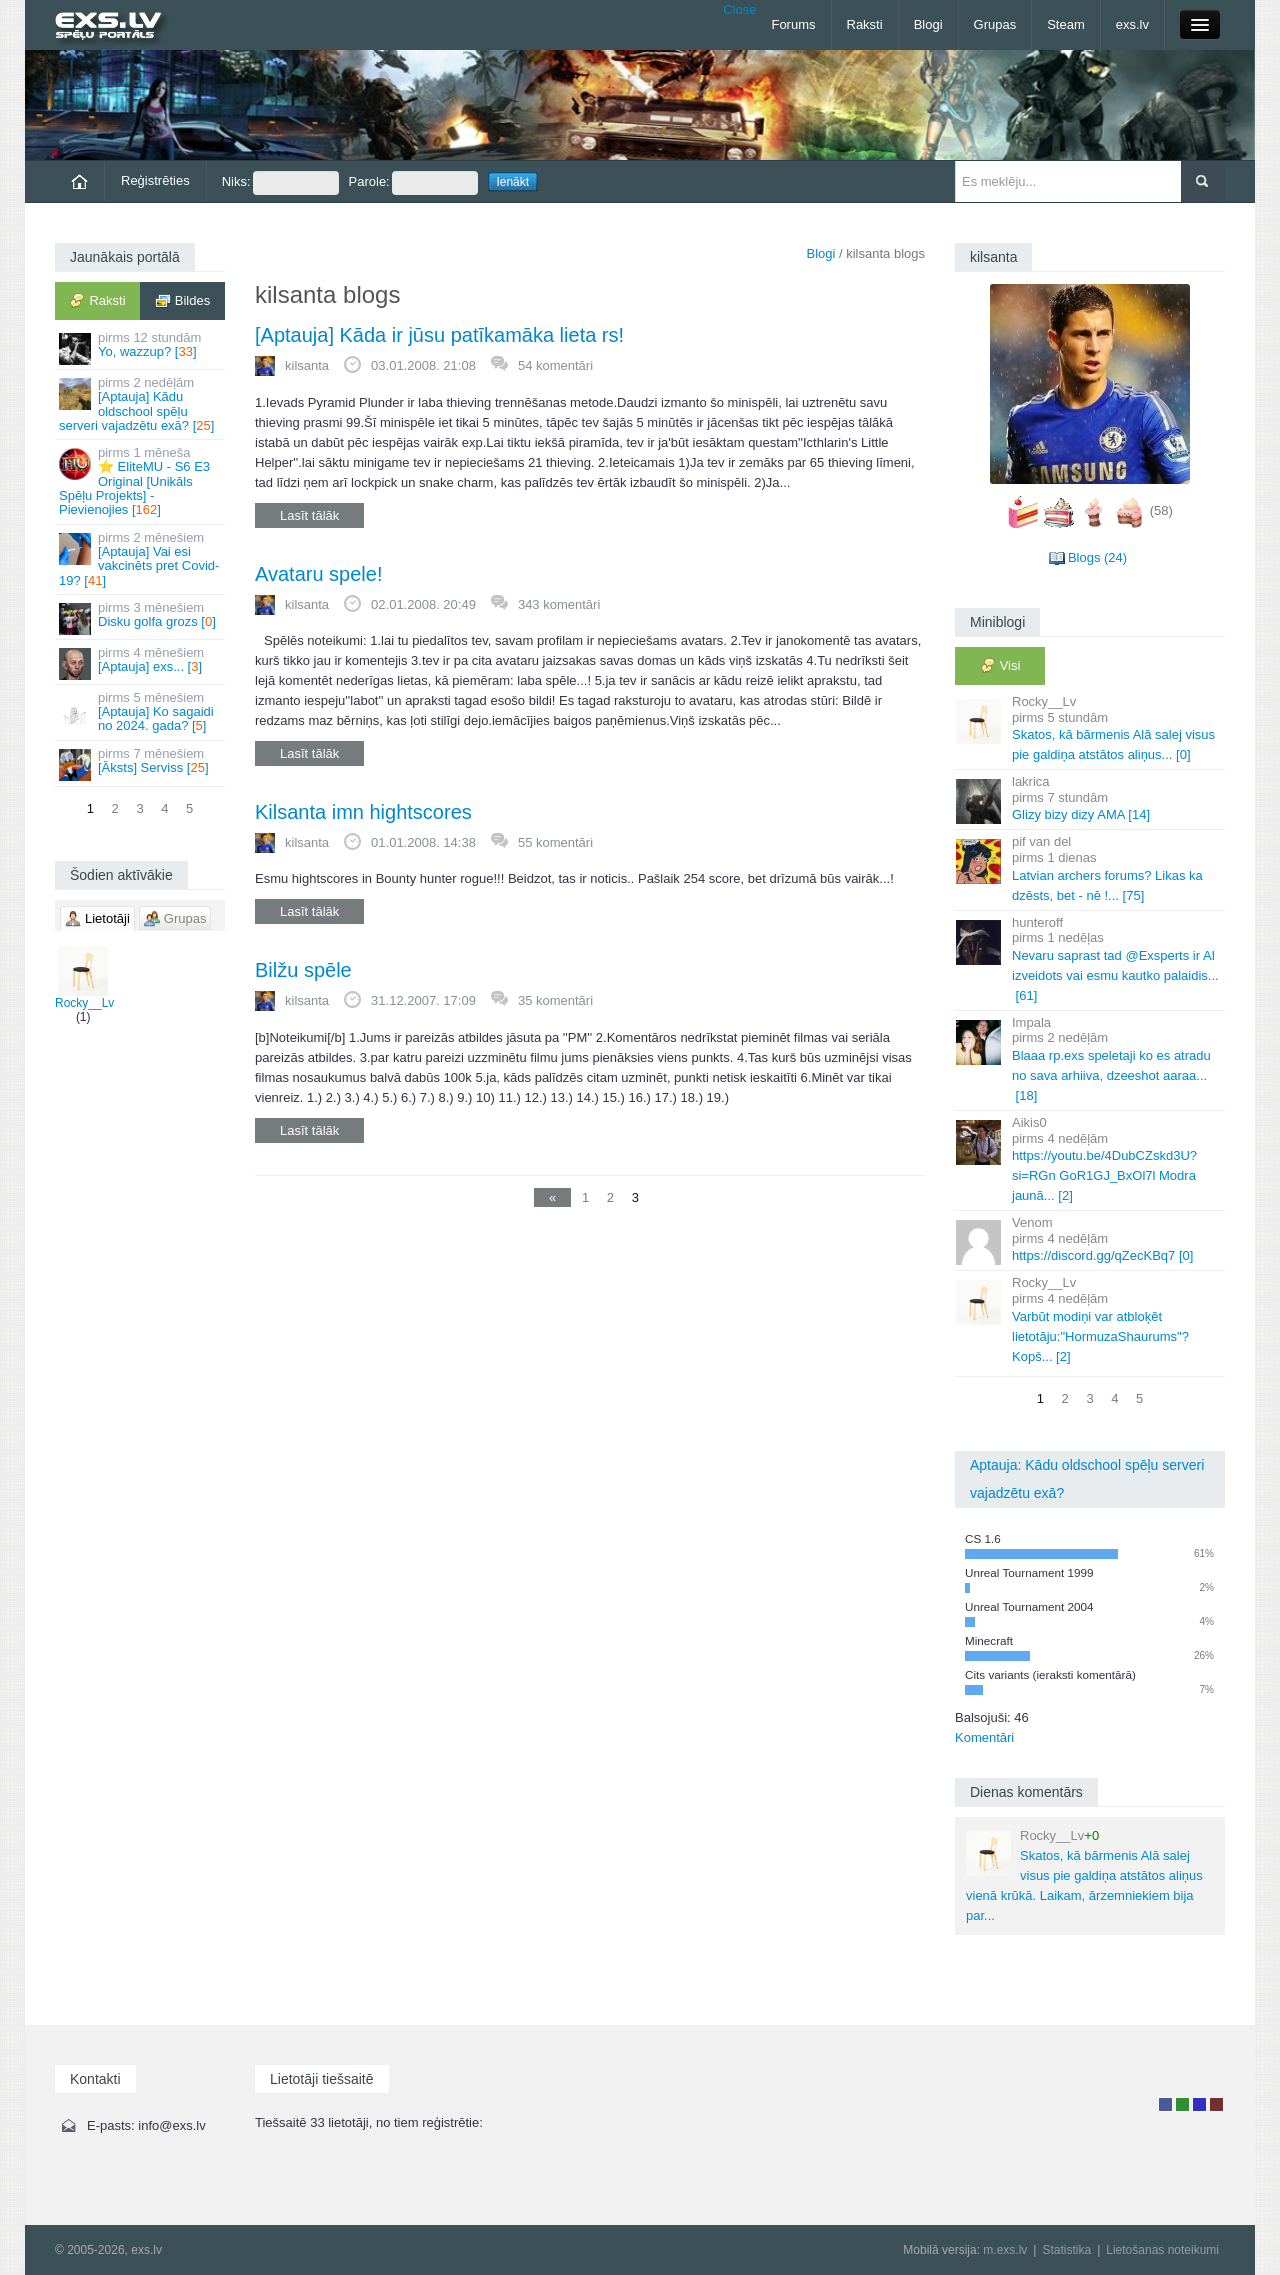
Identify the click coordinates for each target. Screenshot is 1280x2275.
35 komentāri (555, 1000)
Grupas (995, 24)
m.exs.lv (1005, 2250)
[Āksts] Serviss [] (141, 763)
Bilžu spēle (303, 970)
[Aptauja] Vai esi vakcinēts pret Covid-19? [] (141, 559)
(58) (1161, 510)
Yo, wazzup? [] (141, 347)
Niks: (280, 183)
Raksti (865, 24)
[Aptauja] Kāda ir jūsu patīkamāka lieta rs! (439, 335)
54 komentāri (555, 365)
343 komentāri (559, 604)
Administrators (1216, 2104)
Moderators (1199, 2104)
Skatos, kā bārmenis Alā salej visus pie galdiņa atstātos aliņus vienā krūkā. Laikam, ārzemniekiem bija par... (1084, 1875)
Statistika (1066, 2250)
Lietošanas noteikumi (1162, 2250)
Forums (793, 24)
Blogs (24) (1097, 557)
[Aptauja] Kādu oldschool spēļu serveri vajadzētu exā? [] (141, 404)
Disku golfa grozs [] (141, 617)
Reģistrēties (155, 180)
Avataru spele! (319, 574)
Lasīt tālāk (309, 515)
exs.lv (1132, 24)
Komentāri (984, 1737)
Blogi (928, 24)
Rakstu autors (1182, 2104)
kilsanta (307, 365)
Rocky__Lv (84, 978)
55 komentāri (555, 842)
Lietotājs (1165, 2104)
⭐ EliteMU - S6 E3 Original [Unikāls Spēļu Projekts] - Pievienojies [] (141, 481)
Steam (1066, 24)
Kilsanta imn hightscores (363, 812)
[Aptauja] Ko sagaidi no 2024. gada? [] (141, 712)
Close (739, 9)
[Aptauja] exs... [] (141, 662)
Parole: (413, 183)
